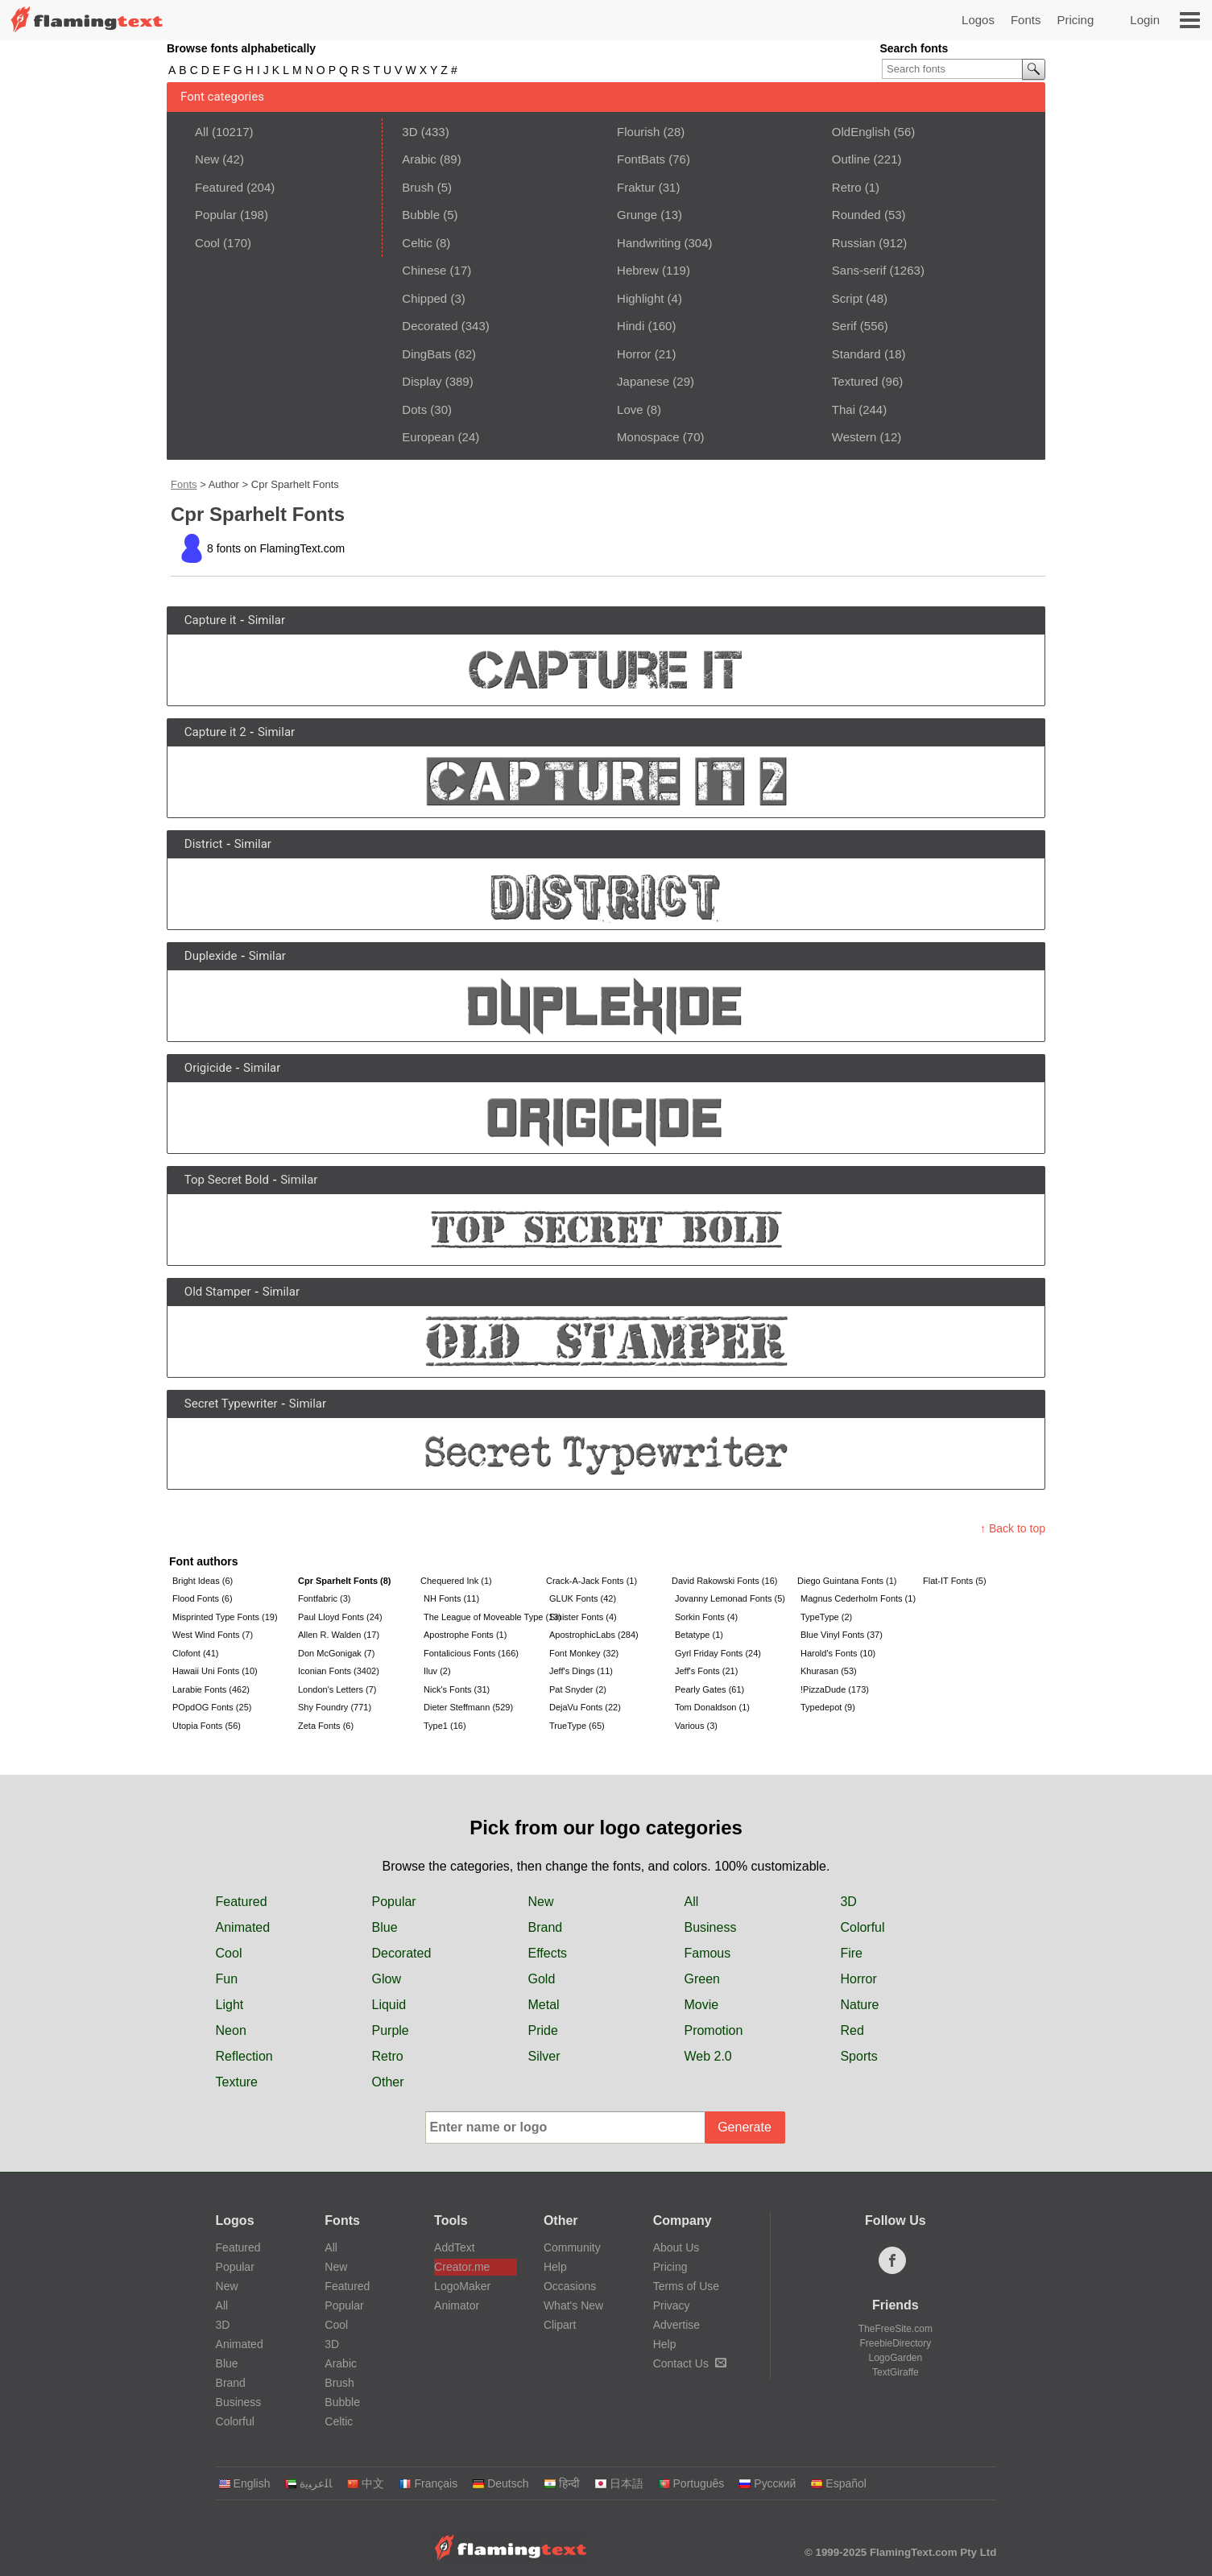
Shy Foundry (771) (334, 1707)
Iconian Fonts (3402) (338, 1671)
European (428, 437)
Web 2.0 (707, 2056)
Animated (243, 1927)
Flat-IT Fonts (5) (955, 1581)
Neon (231, 2030)
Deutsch (500, 2483)
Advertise (676, 2324)
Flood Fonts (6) (202, 1598)
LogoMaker (462, 2286)
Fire (851, 1953)
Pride (542, 2030)
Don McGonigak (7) (336, 1653)
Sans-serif (859, 270)
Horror (634, 354)
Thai (843, 409)
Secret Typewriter (231, 1403)
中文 (365, 2483)
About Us (676, 2247)
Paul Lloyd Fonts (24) (340, 1617)
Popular (216, 214)
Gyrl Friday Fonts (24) (718, 1653)
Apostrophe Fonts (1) (465, 1634)
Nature (859, 2005)
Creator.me (462, 2266)
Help (555, 2266)
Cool (207, 243)
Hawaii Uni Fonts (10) (215, 1671)
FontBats (641, 159)
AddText (454, 2247)
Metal (543, 2005)
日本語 (618, 2483)
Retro (847, 187)
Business (710, 1927)
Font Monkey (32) (583, 1653)
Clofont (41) (195, 1653)
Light (230, 2005)
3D (409, 132)
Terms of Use (686, 2286)
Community (572, 2247)
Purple (390, 2030)
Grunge (637, 214)
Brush (417, 187)
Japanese (643, 381)
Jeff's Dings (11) (581, 1671)
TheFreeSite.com (895, 2328)
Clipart (560, 2324)
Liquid (389, 2005)
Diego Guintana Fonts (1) (847, 1581)
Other (388, 2082)
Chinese (424, 270)
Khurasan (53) (828, 1671)
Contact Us (689, 2363)
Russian (853, 243)
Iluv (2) (437, 1671)
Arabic (419, 159)
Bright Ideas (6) (202, 1581)
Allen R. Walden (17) (338, 1634)
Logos (978, 20)
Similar (266, 620)
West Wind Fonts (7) (212, 1634)
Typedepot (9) (827, 1707)
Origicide (208, 1068)
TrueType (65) (577, 1725)
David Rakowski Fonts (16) (724, 1581)
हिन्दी (562, 2483)
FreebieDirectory (896, 2343)
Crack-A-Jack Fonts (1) (591, 1581)
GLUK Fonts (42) (582, 1598)
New (207, 159)
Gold (541, 1979)
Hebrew (638, 270)
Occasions (570, 2286)
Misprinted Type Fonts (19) (225, 1617)
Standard (856, 354)
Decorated (429, 326)
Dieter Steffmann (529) (468, 1707)
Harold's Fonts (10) (837, 1653)
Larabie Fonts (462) (211, 1689)
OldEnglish (861, 132)
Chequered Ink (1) (456, 1581)
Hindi (630, 326)
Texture (237, 2082)
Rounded (856, 214)
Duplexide (211, 956)
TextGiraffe (895, 2372)
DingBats (426, 354)
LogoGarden (896, 2357)
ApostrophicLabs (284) (594, 1634)
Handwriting (648, 243)
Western (854, 437)
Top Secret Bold (226, 1179)
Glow (386, 1979)
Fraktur (636, 187)
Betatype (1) (699, 1634)
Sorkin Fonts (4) (706, 1617)
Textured (855, 381)
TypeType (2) (826, 1617)
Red (851, 2030)
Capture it (210, 620)
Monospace (648, 437)
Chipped (424, 298)
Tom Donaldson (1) (712, 1707)
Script (847, 298)
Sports (858, 2056)
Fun (227, 1979)
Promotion (713, 2030)
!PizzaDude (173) (834, 1689)
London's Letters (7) (337, 1689)
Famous (707, 1953)
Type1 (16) (445, 1725)
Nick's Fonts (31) (457, 1689)
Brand (544, 1927)
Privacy (671, 2305)
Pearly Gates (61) (709, 1689)
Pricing (1075, 20)
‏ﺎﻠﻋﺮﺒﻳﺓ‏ (308, 2483)
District (203, 844)
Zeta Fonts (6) (326, 1725)
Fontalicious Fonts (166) (471, 1653)
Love (630, 409)
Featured (219, 187)
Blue (385, 1927)
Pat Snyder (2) (577, 1689)
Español (838, 2483)
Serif (844, 326)
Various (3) (696, 1725)
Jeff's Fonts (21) (706, 1671)
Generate (744, 2127)
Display (421, 381)
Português (691, 2483)
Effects (547, 1953)
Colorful (862, 1927)
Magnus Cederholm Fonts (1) (858, 1598)
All (202, 132)
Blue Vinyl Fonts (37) (841, 1634)
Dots (414, 409)
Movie (701, 2005)
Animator (456, 2305)
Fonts (1026, 20)
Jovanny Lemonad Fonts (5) (730, 1598)
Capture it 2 (215, 732)
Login (1145, 20)
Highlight (640, 298)
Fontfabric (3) (324, 1598)
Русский (767, 2483)
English (244, 2483)
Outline (851, 159)
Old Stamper (217, 1291)
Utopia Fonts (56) (206, 1725)
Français (428, 2483)
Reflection (244, 2056)
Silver (543, 2056)
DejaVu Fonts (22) (585, 1707)
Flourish (638, 132)
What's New (573, 2305)
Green (701, 1979)
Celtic (417, 243)
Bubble (421, 214)
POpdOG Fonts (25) (211, 1707)
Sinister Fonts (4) (583, 1617)
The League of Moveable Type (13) (485, 1617)
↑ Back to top (1012, 1528)
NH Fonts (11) (451, 1598)
